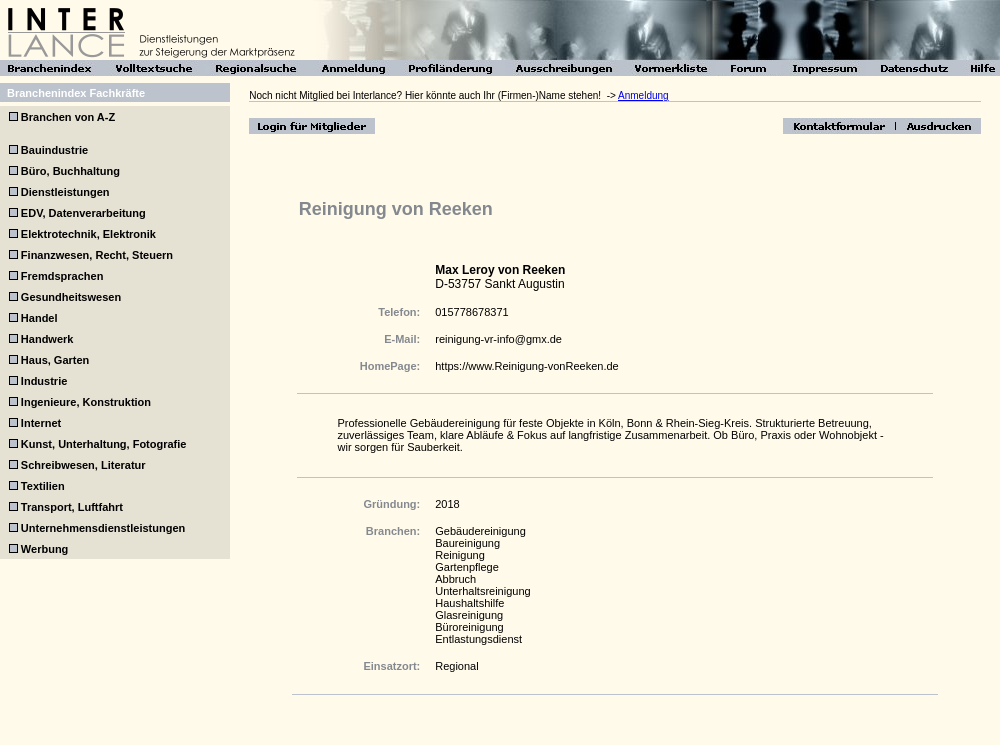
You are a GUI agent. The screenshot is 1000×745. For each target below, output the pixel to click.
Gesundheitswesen (71, 297)
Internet (41, 423)
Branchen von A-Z (66, 117)
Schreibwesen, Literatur (83, 465)
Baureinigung (467, 543)
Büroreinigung (469, 627)
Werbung (44, 549)
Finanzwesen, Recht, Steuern (97, 255)
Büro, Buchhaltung (70, 171)
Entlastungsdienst (478, 639)
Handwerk (47, 339)
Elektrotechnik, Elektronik (88, 234)
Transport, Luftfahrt (72, 507)
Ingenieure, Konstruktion (86, 402)
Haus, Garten (55, 360)
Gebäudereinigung (480, 531)
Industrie (44, 381)
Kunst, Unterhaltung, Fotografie (104, 444)
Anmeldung (643, 95)
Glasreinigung (469, 615)
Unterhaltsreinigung (482, 591)
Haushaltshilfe (469, 603)
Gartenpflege (467, 567)
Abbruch (455, 579)
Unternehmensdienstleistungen (103, 528)
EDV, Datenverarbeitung (83, 213)
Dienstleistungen (65, 192)
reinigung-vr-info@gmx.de (498, 339)
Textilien (43, 486)
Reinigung (460, 555)
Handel (39, 318)
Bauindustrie (54, 150)
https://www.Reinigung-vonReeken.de (526, 366)
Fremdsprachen (62, 276)
